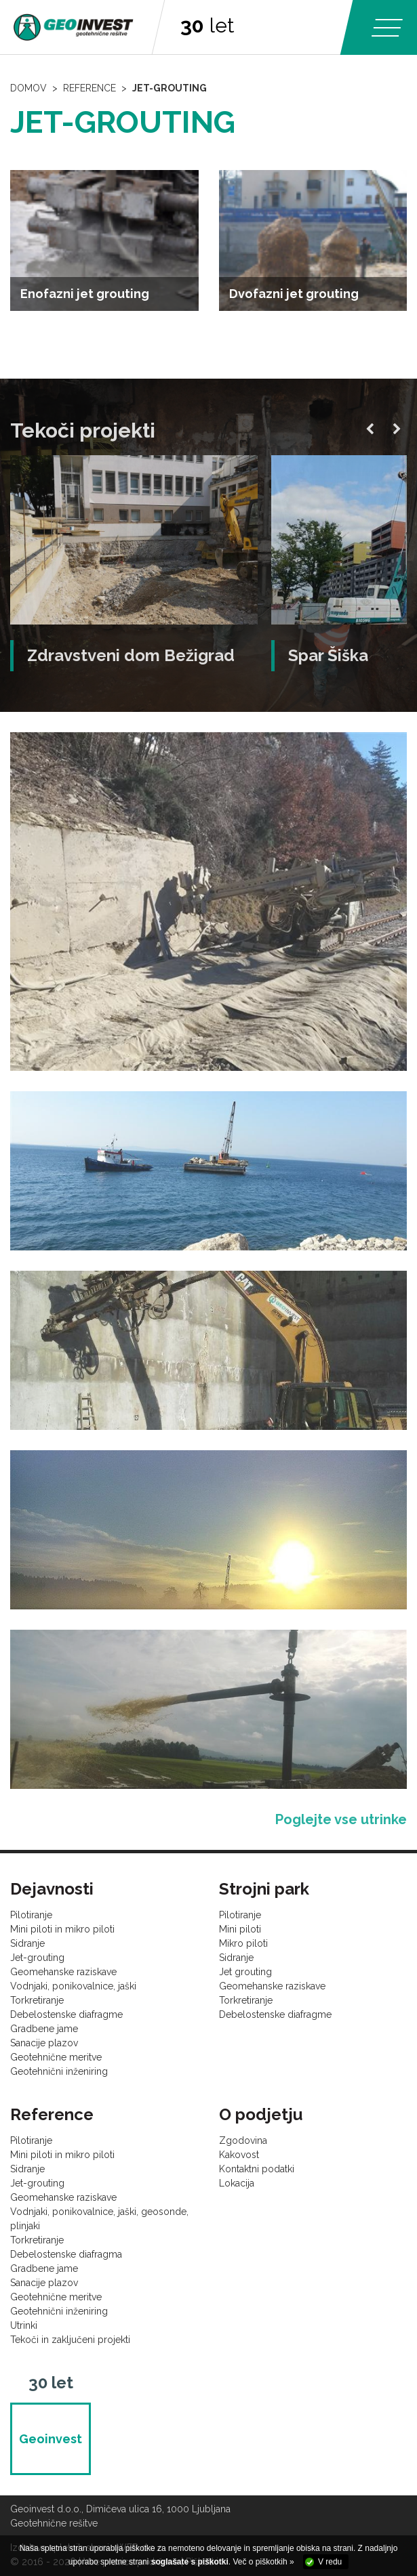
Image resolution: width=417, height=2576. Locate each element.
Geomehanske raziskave (63, 1971)
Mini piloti (240, 1929)
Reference (89, 88)
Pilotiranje (31, 1914)
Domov (28, 88)
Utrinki (23, 2325)
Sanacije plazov (44, 2042)
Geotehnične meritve (56, 2057)
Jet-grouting (169, 88)
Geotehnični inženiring (59, 2071)
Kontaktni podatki (256, 2168)
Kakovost (239, 2154)
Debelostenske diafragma (66, 2254)
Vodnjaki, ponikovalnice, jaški (73, 1986)
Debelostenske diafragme (66, 2014)
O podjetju (260, 2114)
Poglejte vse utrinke (341, 1819)
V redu (330, 2562)
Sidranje (27, 1943)
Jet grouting (245, 1971)
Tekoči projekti (82, 430)
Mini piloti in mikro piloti (62, 1929)
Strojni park (264, 1889)
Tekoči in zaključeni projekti (70, 2339)
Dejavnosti (52, 1889)
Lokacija (236, 2183)
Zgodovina (243, 2140)
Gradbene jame (44, 2028)
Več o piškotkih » (263, 2562)
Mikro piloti (243, 1943)
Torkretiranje (37, 2000)
